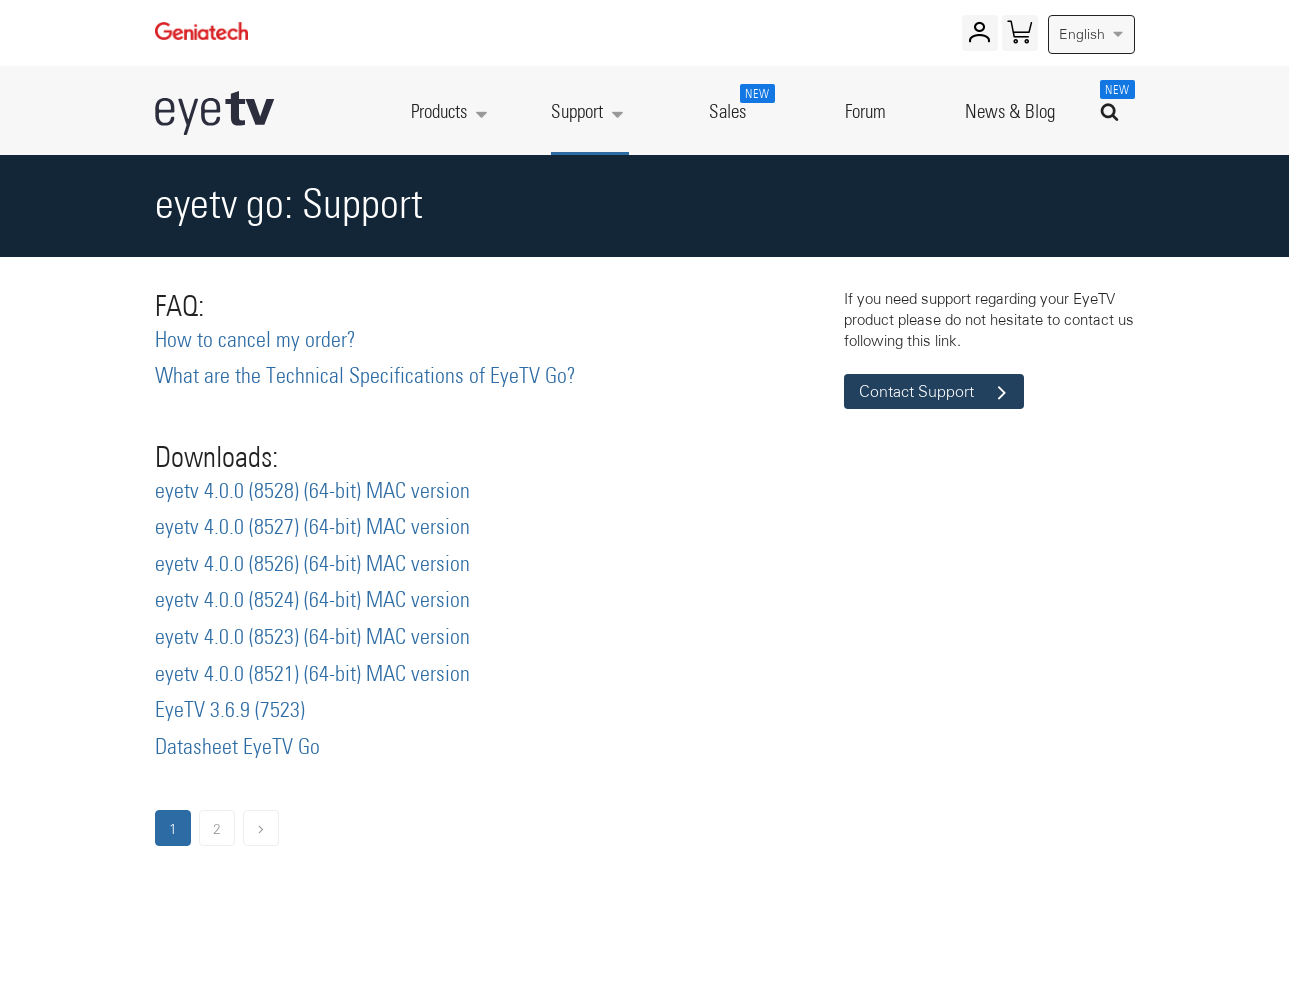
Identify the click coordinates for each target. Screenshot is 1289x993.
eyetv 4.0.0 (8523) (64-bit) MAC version (312, 638)
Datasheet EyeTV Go (237, 748)
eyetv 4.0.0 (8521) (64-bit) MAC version (312, 675)
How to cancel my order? (255, 341)
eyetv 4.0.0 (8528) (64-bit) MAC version (312, 492)
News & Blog (1010, 112)
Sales (738, 103)
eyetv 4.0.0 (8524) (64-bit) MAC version (312, 601)
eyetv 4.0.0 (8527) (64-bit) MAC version (312, 528)
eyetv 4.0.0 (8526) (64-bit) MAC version (312, 565)
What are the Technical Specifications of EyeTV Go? (365, 377)
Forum (865, 112)
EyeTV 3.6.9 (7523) (230, 711)
